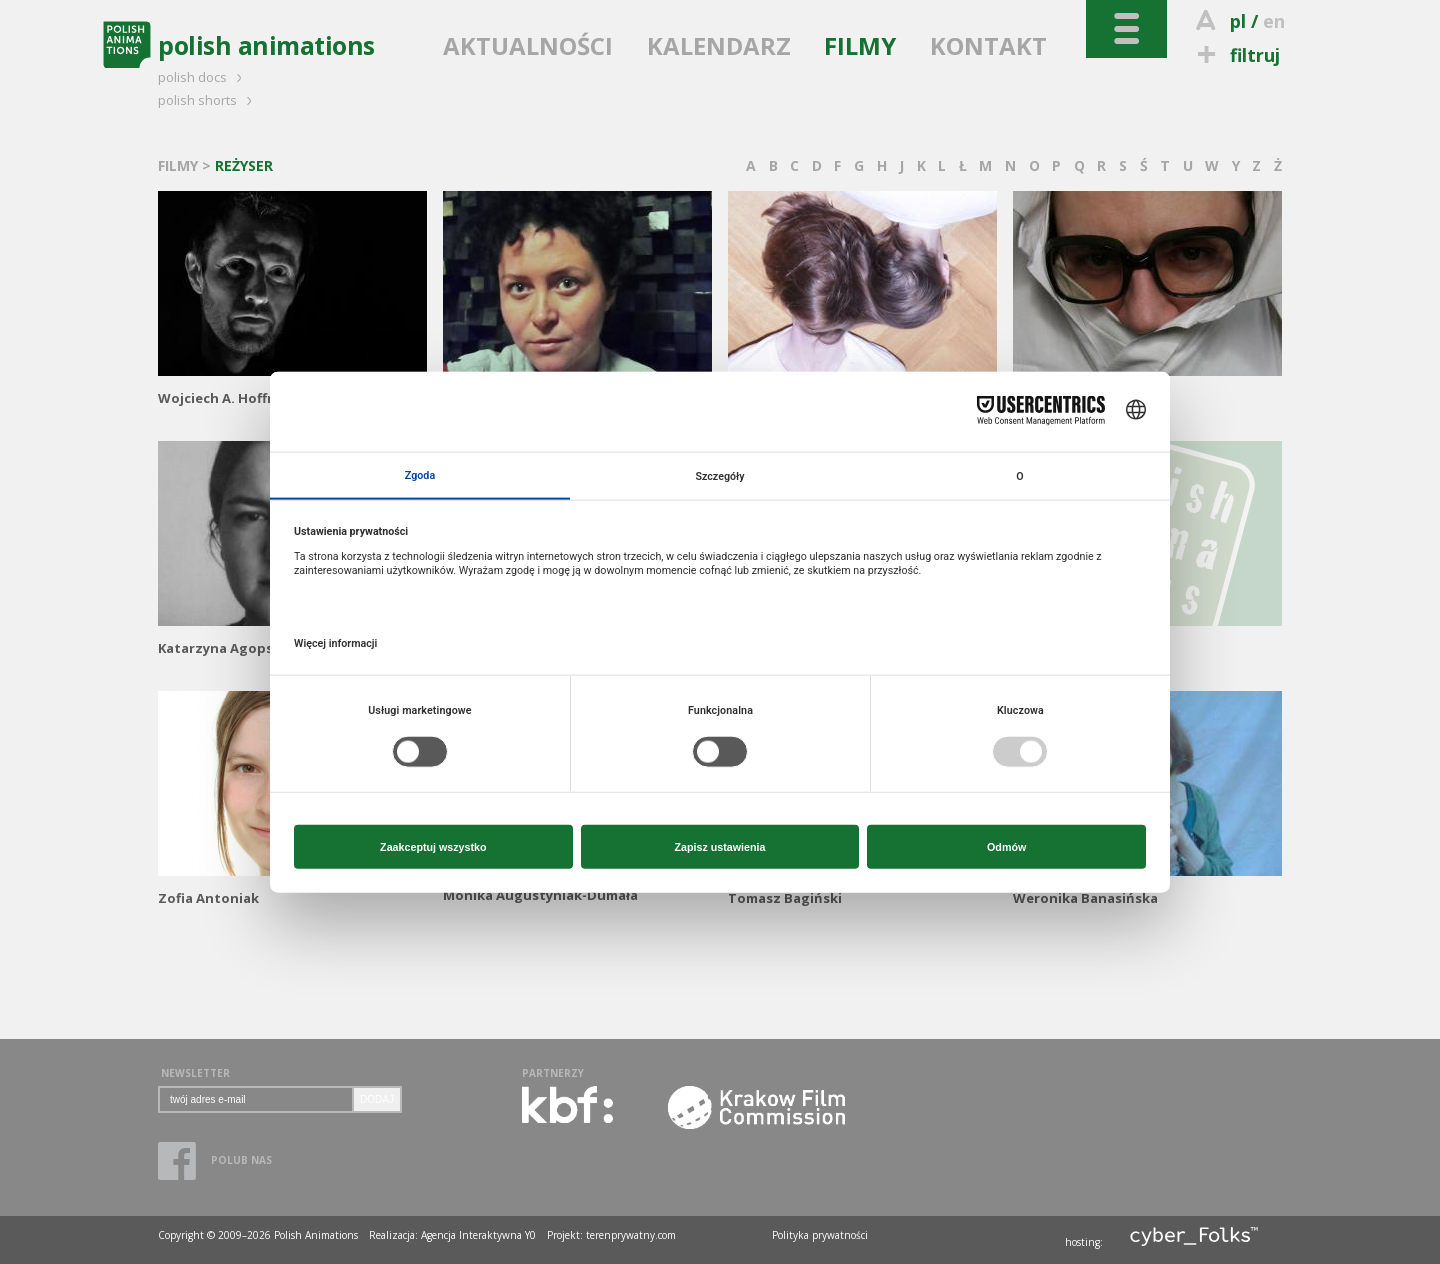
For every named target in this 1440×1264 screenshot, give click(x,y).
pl (1238, 21)
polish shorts (208, 100)
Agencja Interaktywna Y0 (478, 1235)
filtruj (1235, 55)
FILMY (860, 45)
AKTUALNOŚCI (528, 45)
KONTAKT (988, 45)
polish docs (203, 77)
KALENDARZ (719, 45)
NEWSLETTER (195, 1073)
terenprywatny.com (631, 1235)
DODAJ (377, 1099)
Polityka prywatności (820, 1235)
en (1274, 21)
